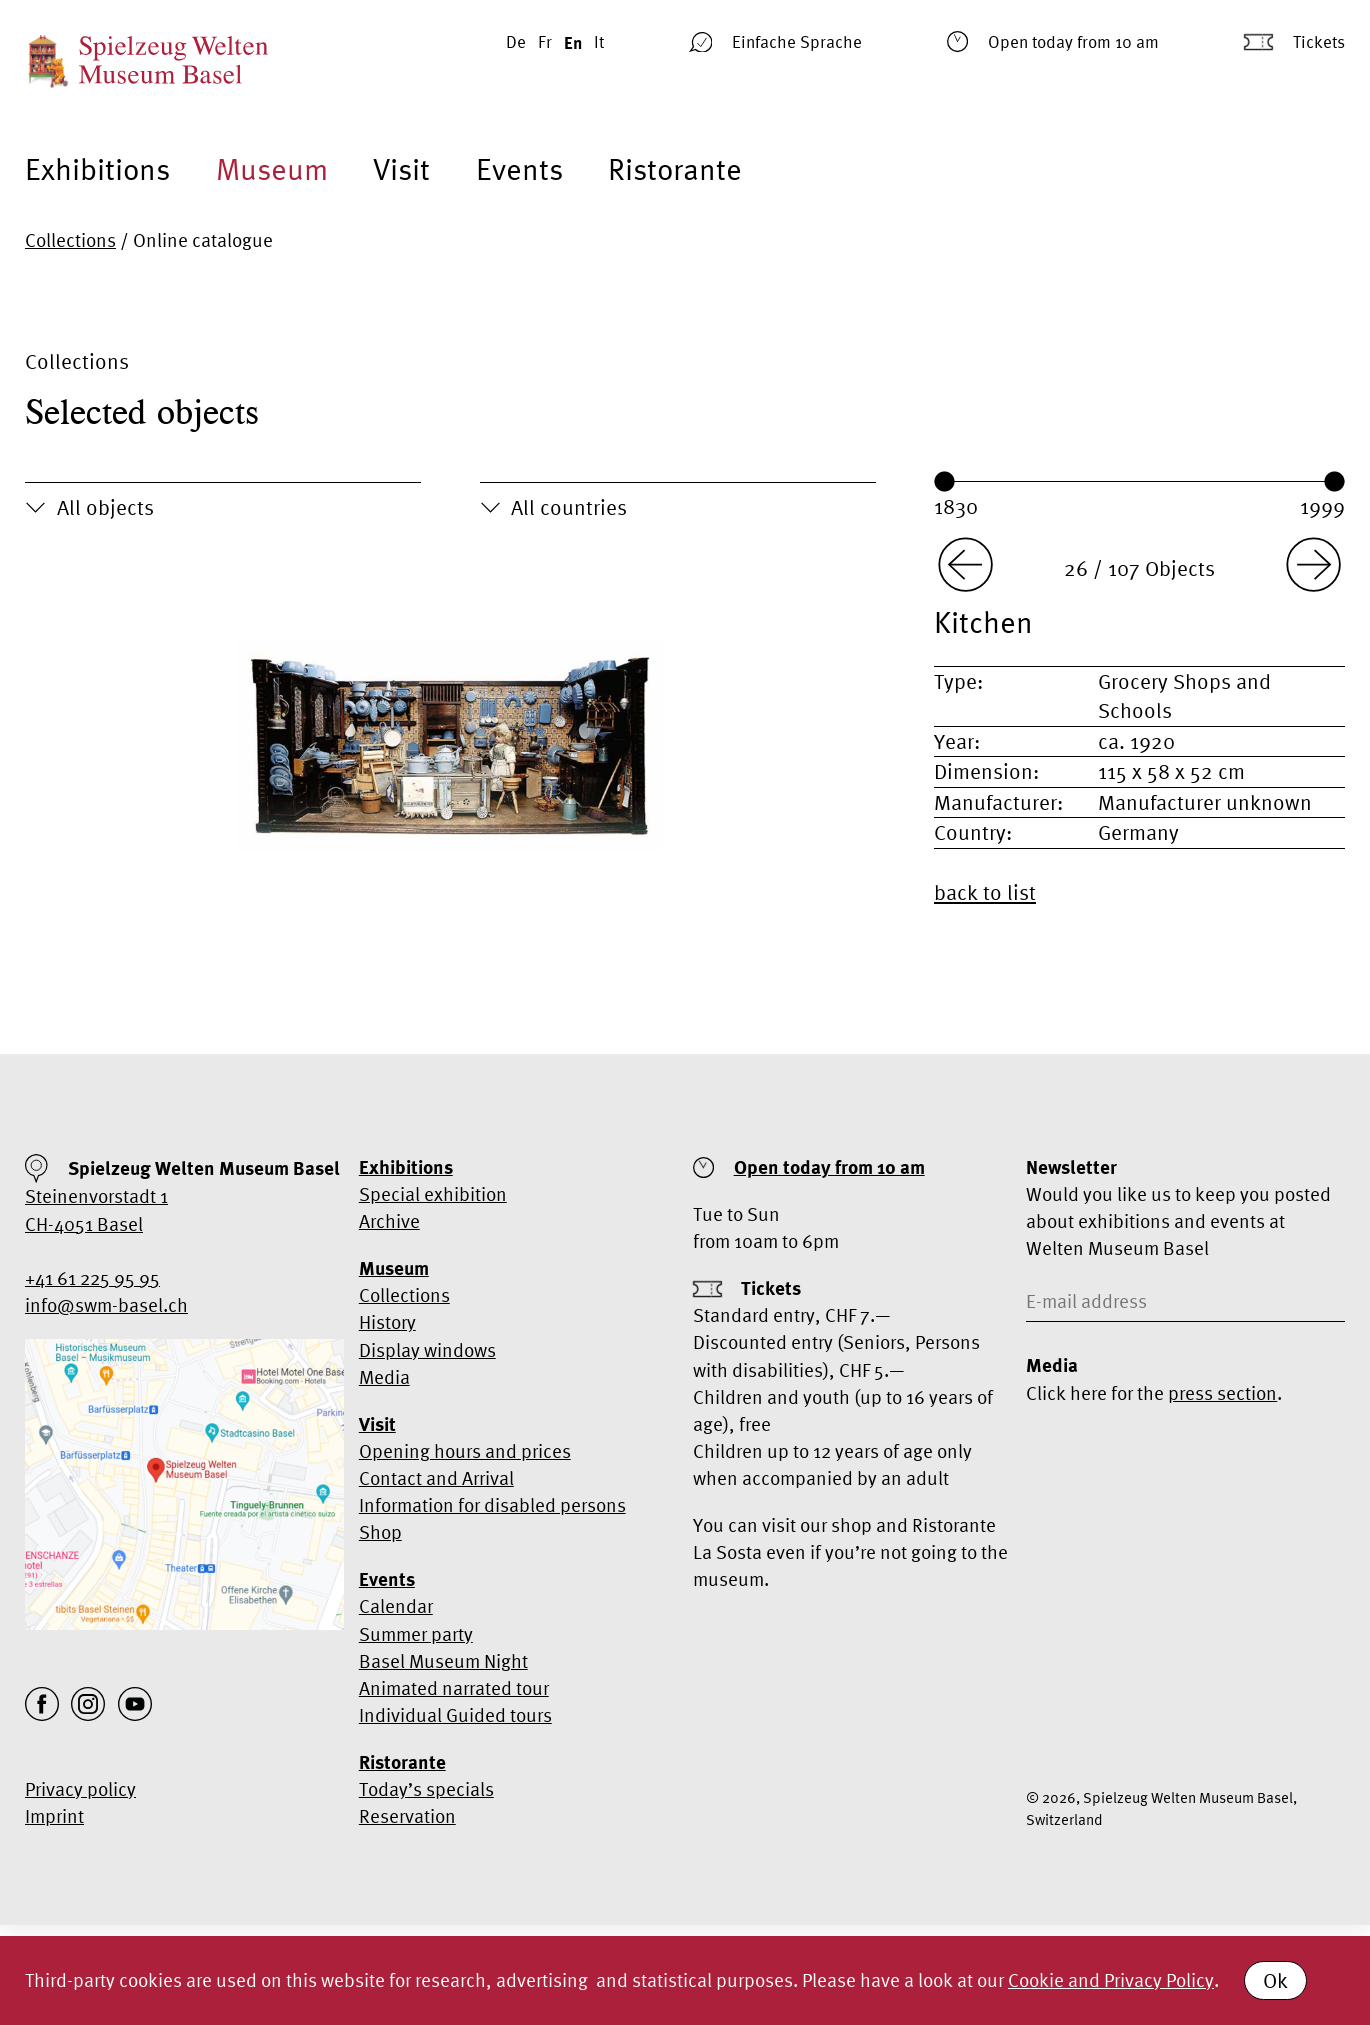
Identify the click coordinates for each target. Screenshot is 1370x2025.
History (387, 1322)
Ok (1275, 1980)
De (516, 41)
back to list (985, 892)
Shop (380, 1532)
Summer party (416, 1634)
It (599, 41)
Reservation (407, 1816)
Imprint (54, 1816)
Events (519, 169)
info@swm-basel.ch (106, 1305)
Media (384, 1377)
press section (1222, 1393)
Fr (545, 41)
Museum (272, 169)
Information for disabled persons (492, 1505)
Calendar (396, 1606)
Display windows (427, 1350)
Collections (70, 240)
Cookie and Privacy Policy (1111, 1980)
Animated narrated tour (454, 1688)
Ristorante (675, 169)
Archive (389, 1221)
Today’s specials (426, 1789)
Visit (401, 169)
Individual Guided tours (455, 1715)
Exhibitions (97, 169)
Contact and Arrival (436, 1478)
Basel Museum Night (443, 1661)
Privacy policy (80, 1789)
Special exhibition (433, 1194)
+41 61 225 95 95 (92, 1278)
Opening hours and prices (465, 1451)
